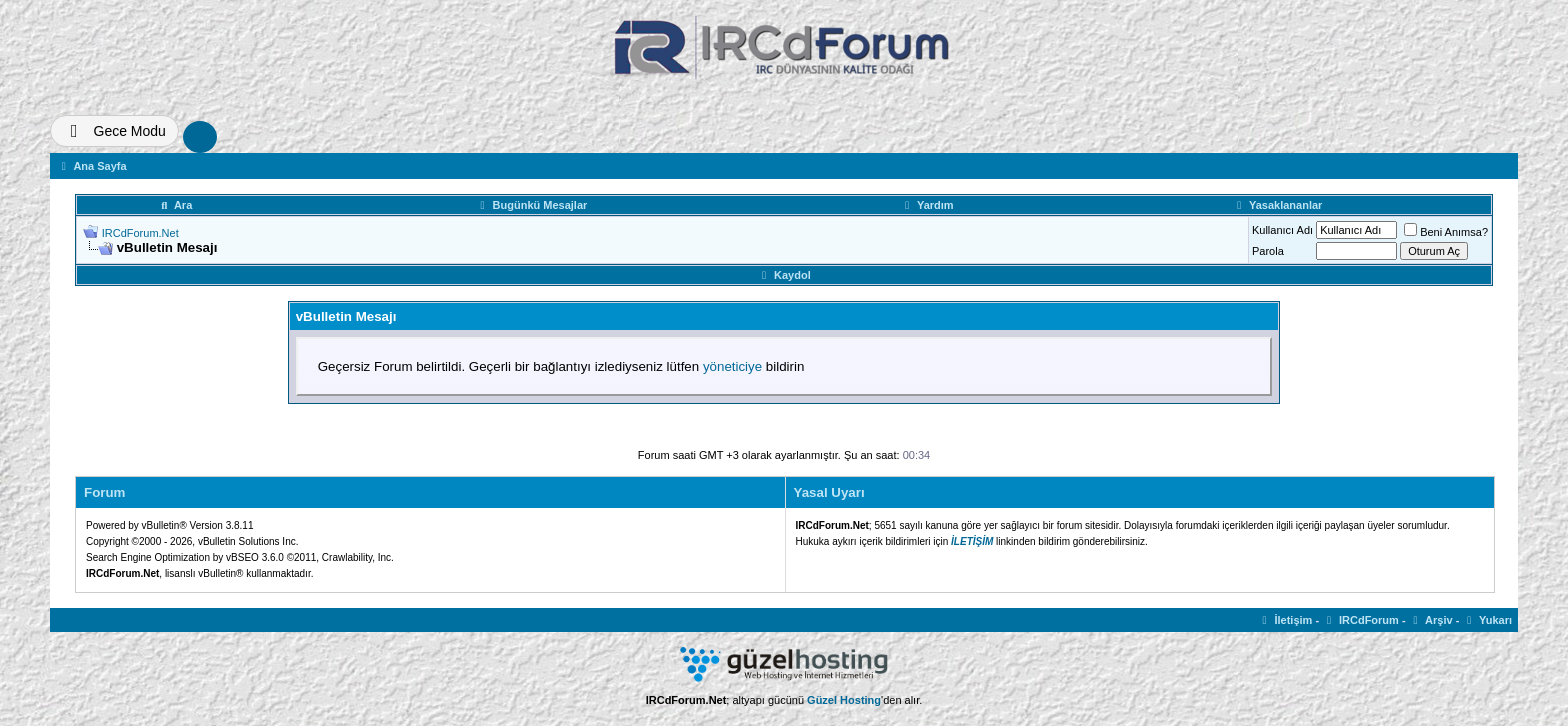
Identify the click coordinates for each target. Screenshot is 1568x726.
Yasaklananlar (1277, 205)
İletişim (1285, 620)
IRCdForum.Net (140, 233)
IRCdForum (1360, 620)
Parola (1268, 251)
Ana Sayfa (92, 166)
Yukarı (1487, 620)
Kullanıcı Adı (1282, 230)
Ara (175, 205)
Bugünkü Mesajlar (532, 205)
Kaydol (783, 275)
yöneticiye (732, 366)
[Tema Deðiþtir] (114, 131)
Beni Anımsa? (1446, 232)
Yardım (926, 205)
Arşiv (1431, 620)
